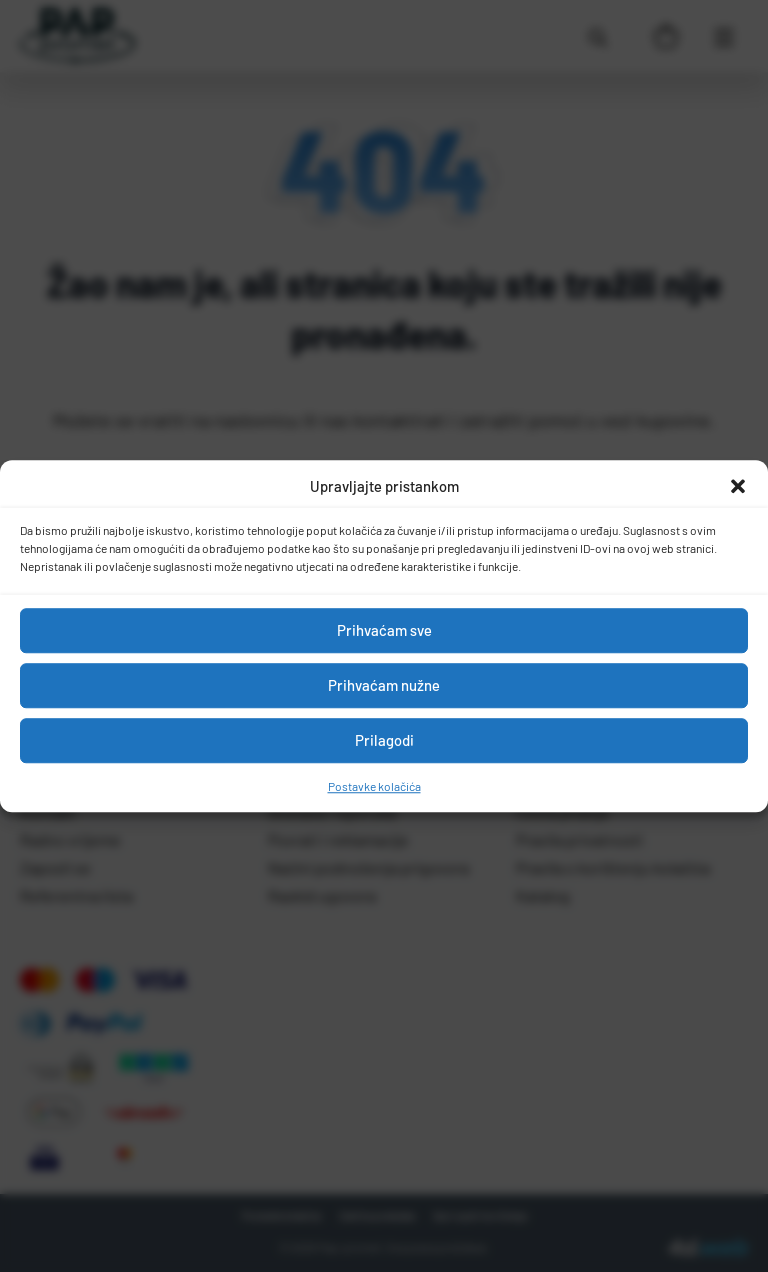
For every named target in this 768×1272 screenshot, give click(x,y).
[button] (738, 487)
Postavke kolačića (374, 786)
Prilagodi (384, 740)
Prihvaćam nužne (384, 685)
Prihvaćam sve (384, 630)
